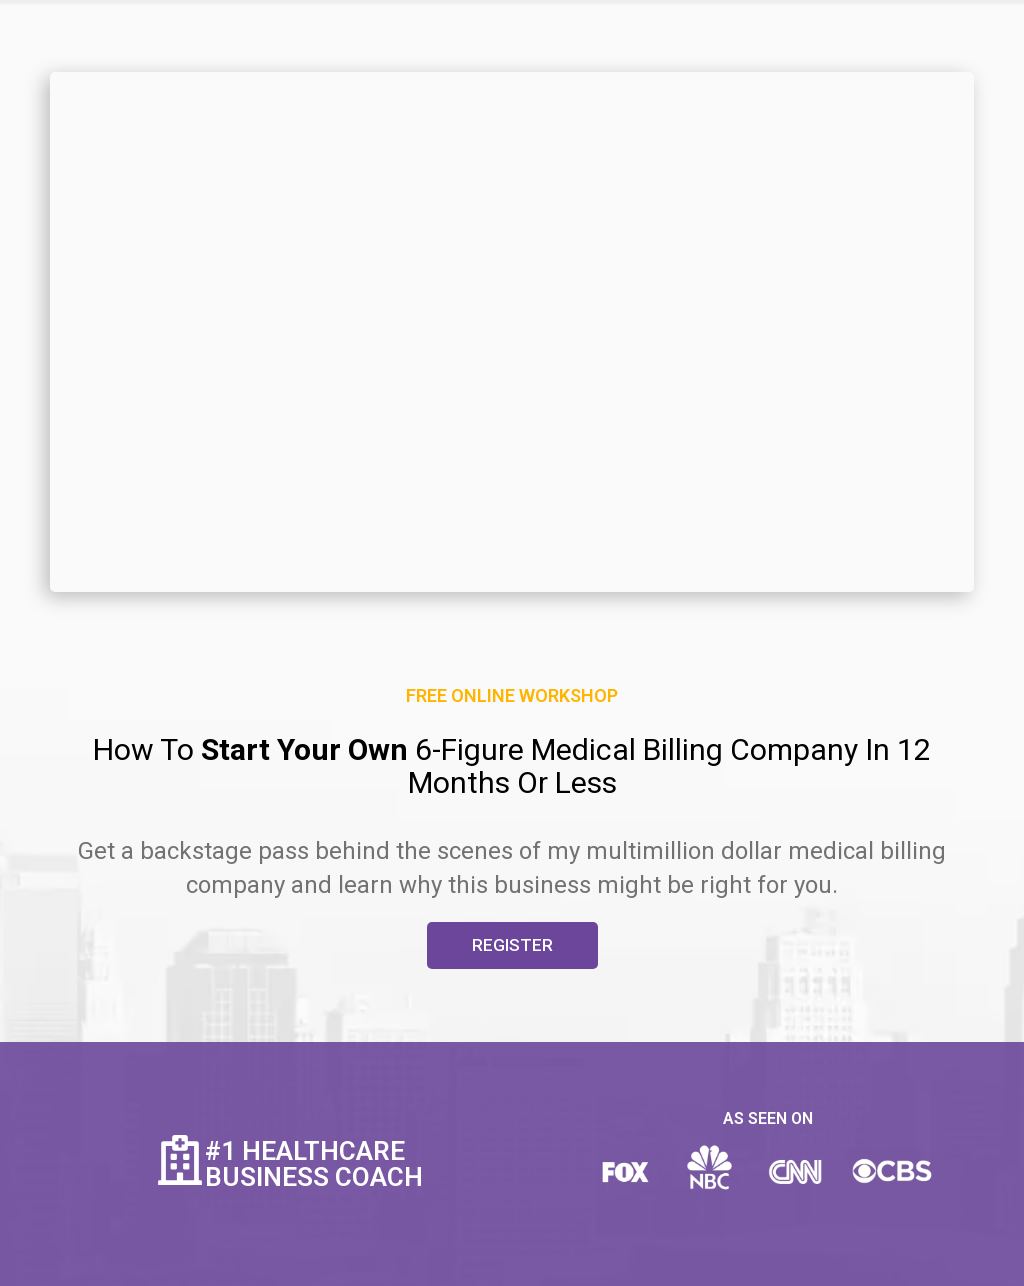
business (542, 885)
